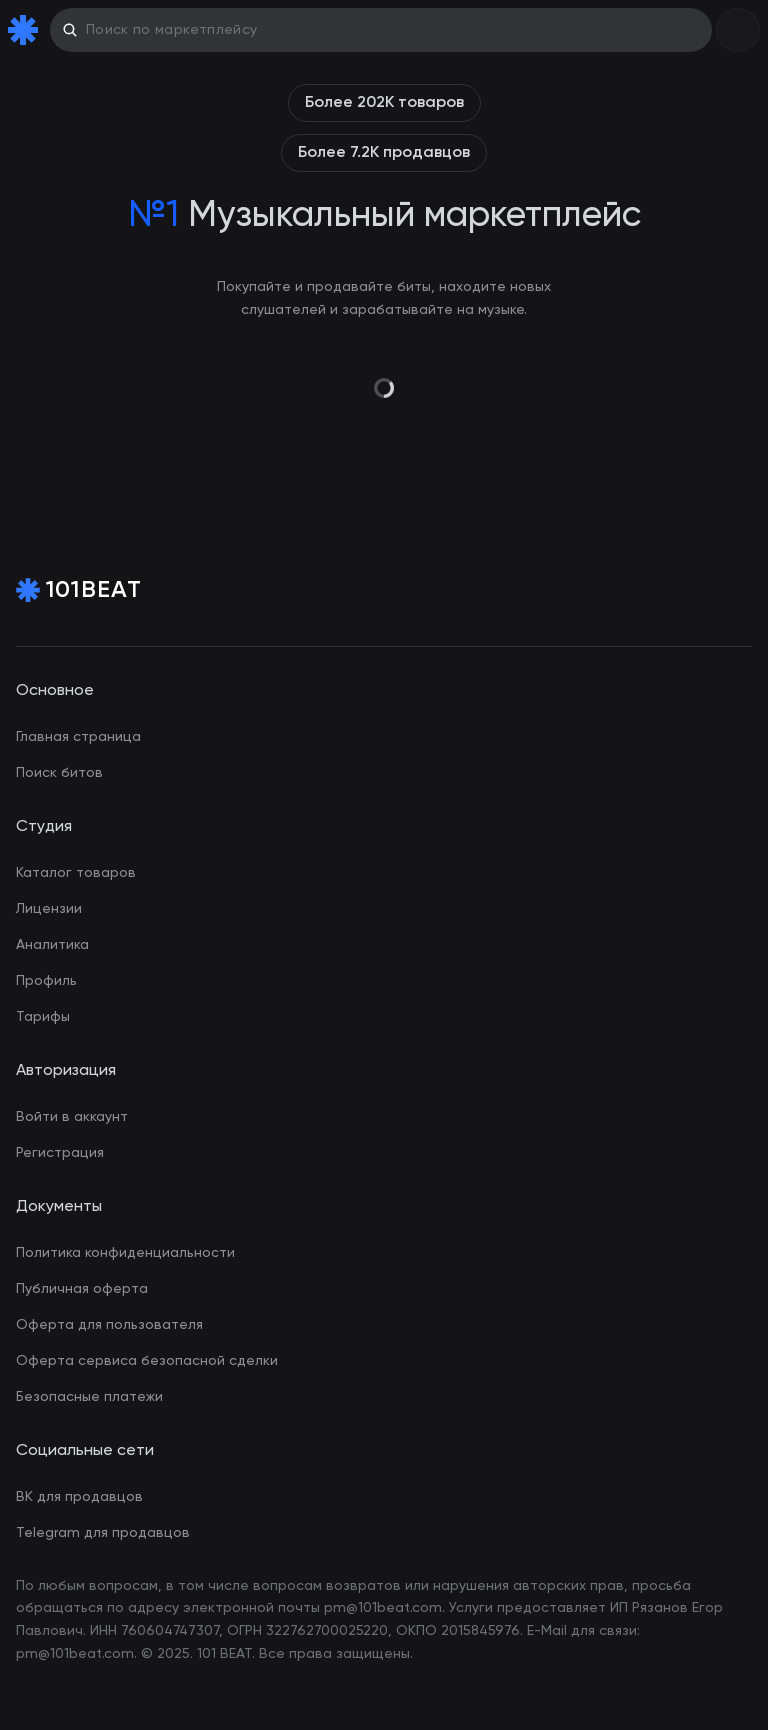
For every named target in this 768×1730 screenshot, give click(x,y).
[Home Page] (27, 30)
